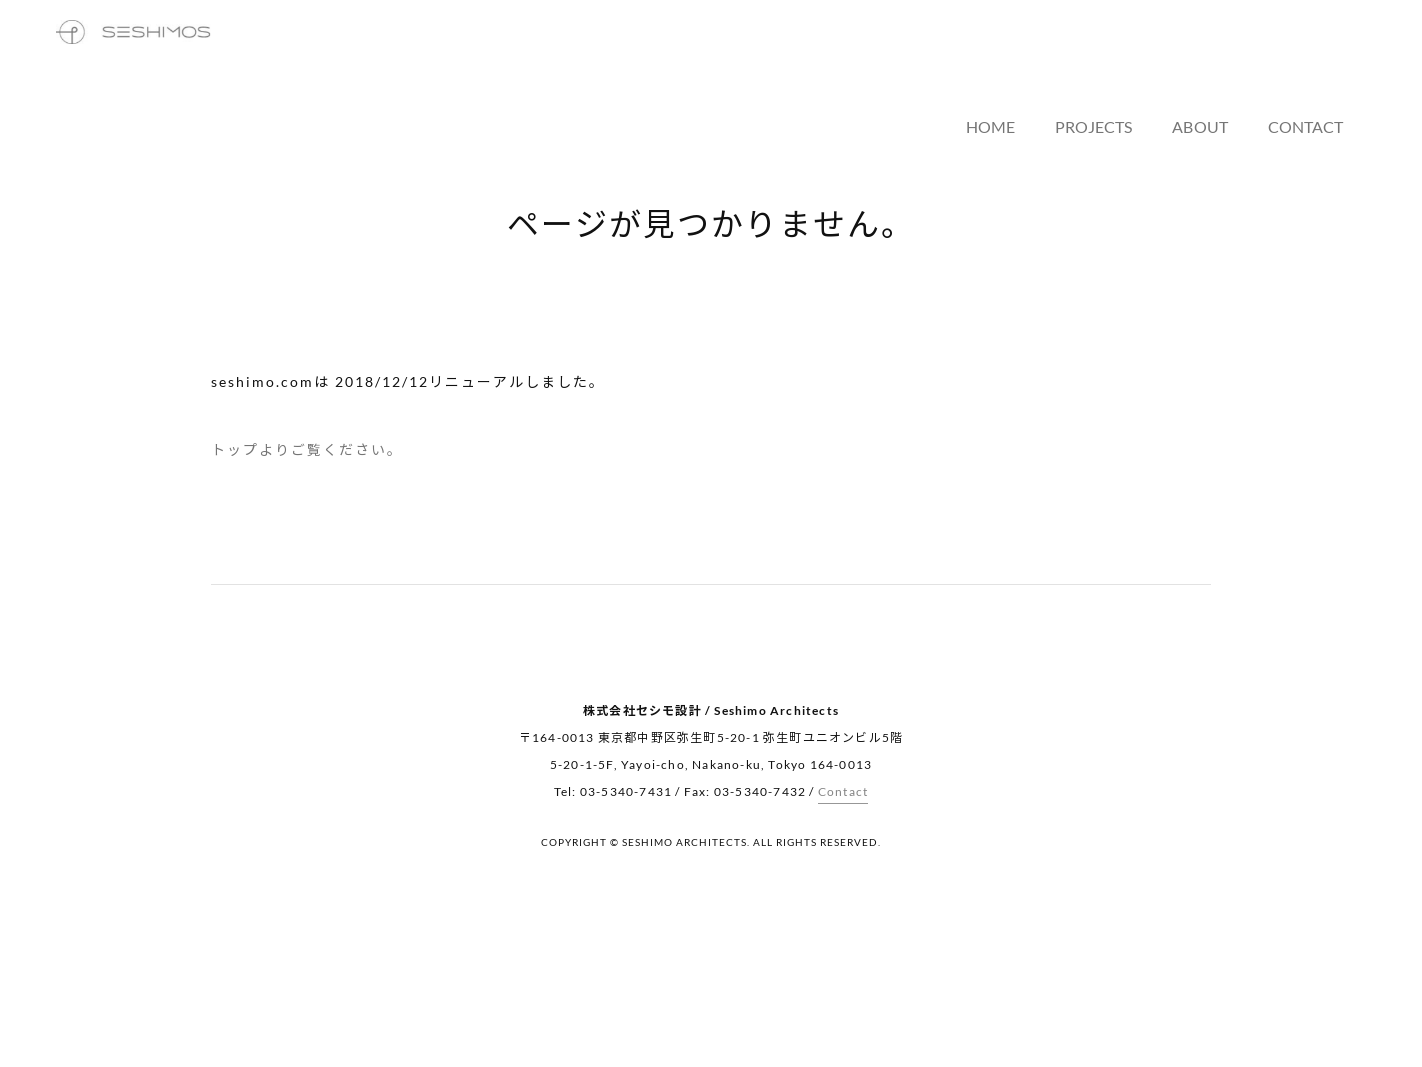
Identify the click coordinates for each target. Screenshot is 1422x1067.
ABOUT (1225, 62)
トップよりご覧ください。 (307, 449)
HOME (1019, 62)
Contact (843, 791)
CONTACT (1329, 62)
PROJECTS (1121, 62)
